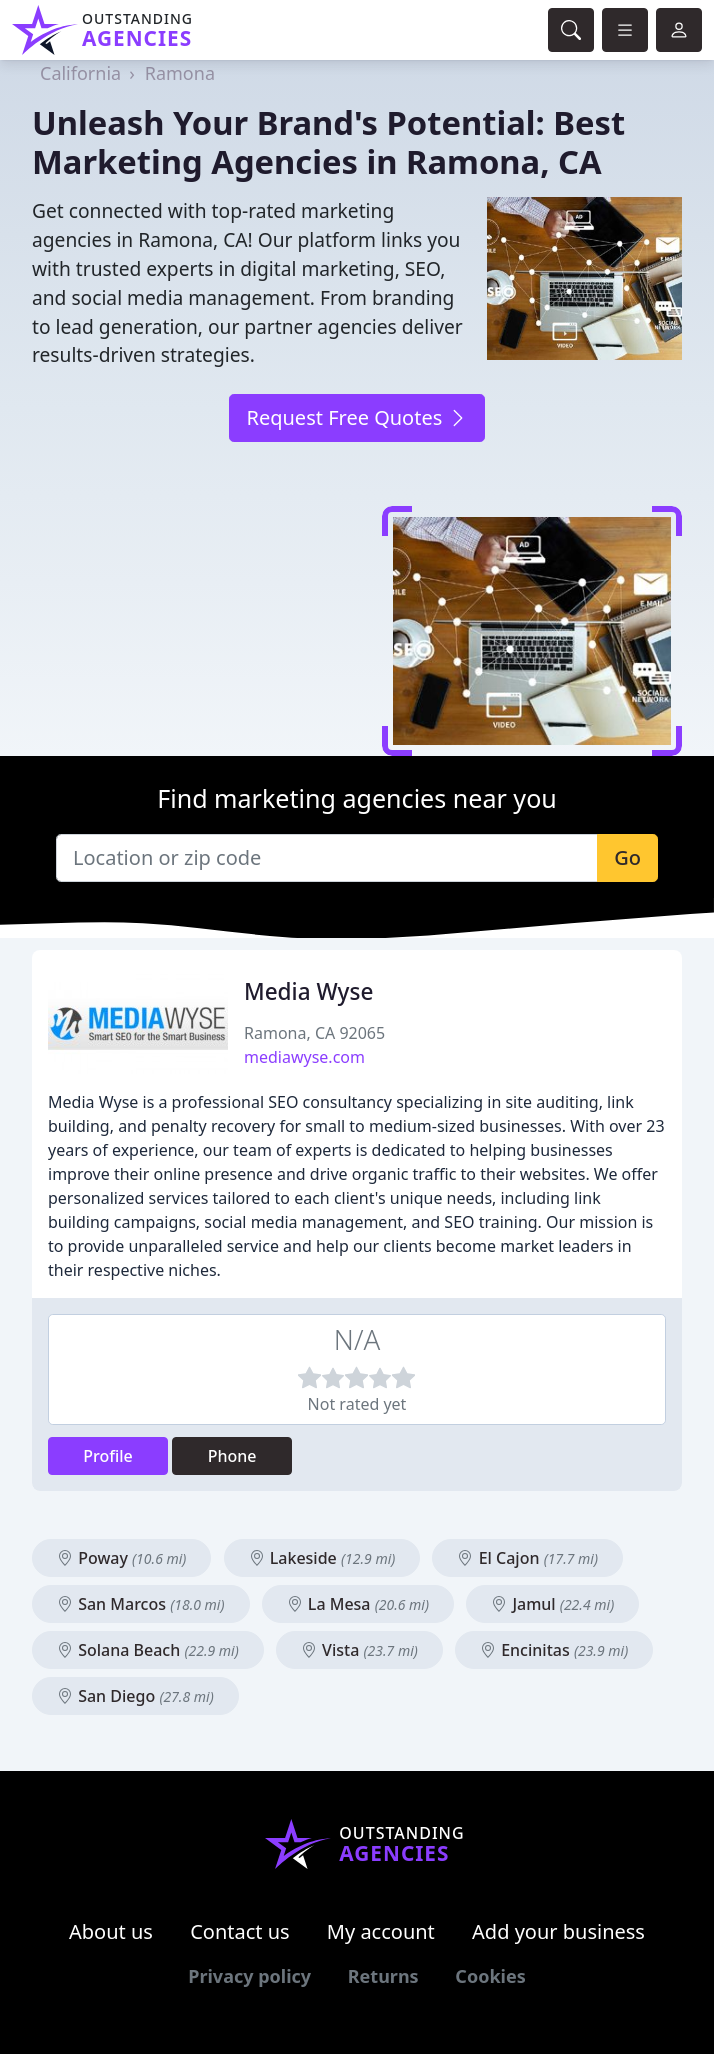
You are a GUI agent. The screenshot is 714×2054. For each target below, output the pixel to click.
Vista (359, 1650)
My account (381, 1931)
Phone (232, 1456)
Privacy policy (249, 1976)
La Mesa (358, 1604)
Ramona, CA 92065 (314, 1033)
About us (111, 1931)
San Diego (135, 1696)
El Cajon (527, 1558)
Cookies (490, 1976)
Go (627, 857)
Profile (108, 1456)
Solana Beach (148, 1650)
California (80, 73)
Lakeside (322, 1558)
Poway (121, 1558)
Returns (383, 1976)
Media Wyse (308, 991)
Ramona (180, 73)
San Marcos (141, 1604)
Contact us (240, 1931)
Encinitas (554, 1650)
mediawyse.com (304, 1057)
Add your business (558, 1931)
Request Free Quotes (356, 417)
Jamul (552, 1604)
